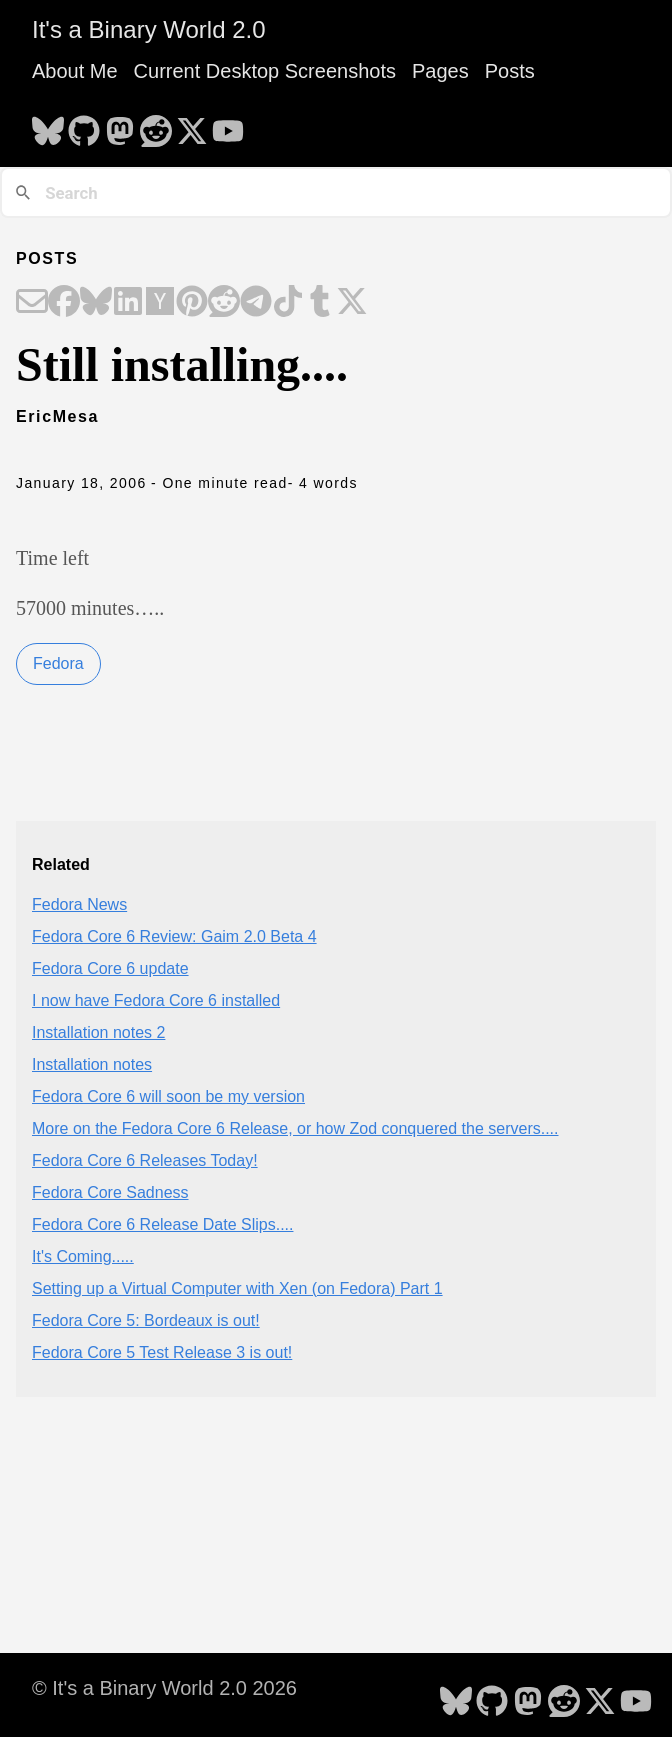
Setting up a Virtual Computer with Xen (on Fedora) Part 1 (237, 1288)
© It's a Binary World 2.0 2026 (164, 1688)
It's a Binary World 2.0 (149, 29)
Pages (440, 71)
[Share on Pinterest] (192, 303)
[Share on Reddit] (224, 303)
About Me (75, 71)
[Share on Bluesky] (96, 303)
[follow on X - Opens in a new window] (192, 125)
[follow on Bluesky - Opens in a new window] (48, 125)
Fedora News (79, 904)
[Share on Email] (32, 303)
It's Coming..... (83, 1256)
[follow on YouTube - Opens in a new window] (228, 125)
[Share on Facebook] (64, 303)
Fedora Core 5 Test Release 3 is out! (162, 1352)
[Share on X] (352, 303)
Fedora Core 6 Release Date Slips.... (162, 1224)
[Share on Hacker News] (160, 303)
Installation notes (92, 1064)
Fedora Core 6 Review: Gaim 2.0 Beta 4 (174, 936)
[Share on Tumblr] (320, 303)
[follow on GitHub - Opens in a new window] (84, 125)
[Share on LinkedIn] (128, 303)
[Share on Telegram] (256, 303)
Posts (510, 71)
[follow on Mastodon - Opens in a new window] (120, 125)
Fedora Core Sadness (110, 1192)
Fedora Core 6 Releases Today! (145, 1160)
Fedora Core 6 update (110, 968)
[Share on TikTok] (288, 303)
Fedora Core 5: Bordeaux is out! (146, 1320)
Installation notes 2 (98, 1032)
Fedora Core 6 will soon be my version (168, 1096)
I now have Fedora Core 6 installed (156, 1000)
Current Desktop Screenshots (265, 71)
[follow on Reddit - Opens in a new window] (156, 125)
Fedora (58, 663)
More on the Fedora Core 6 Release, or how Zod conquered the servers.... (295, 1128)
